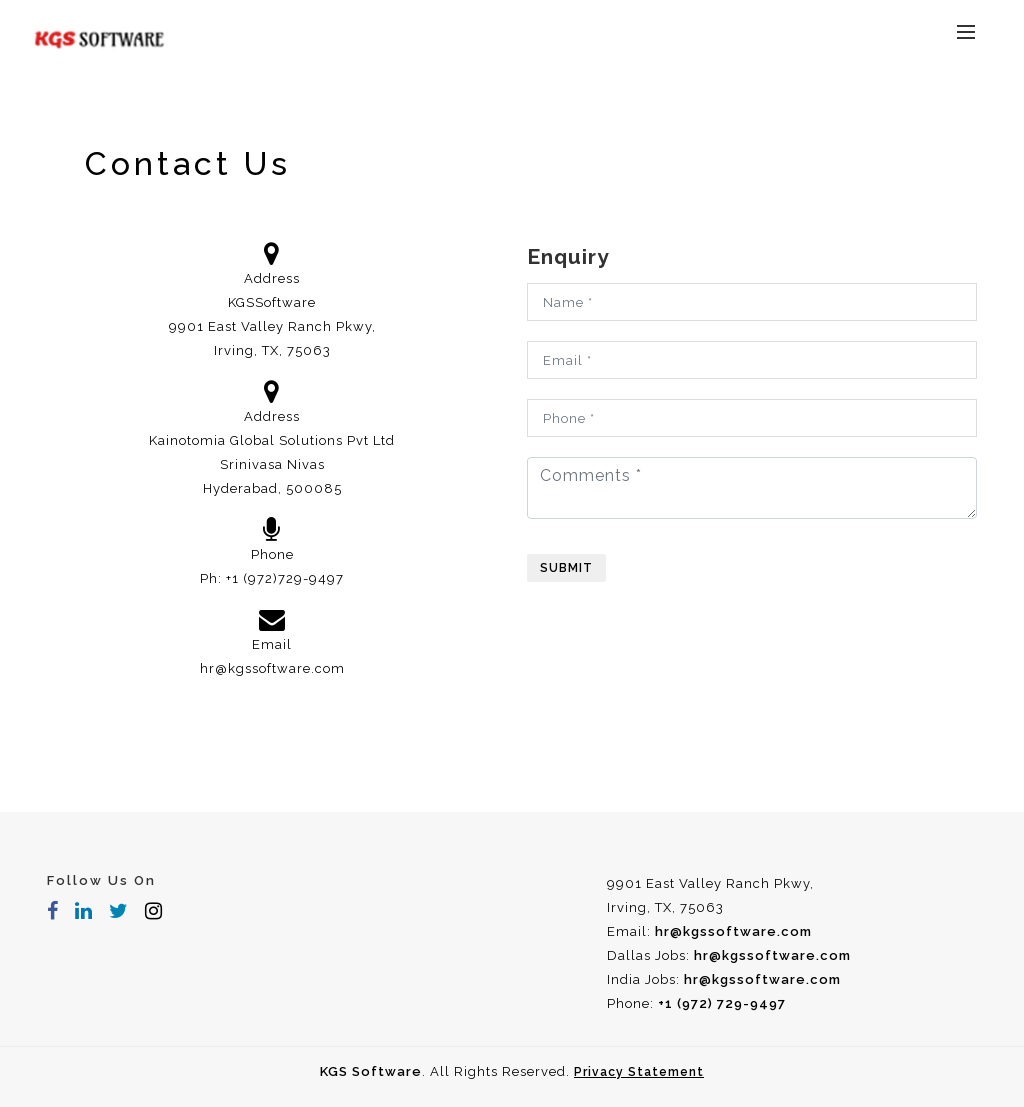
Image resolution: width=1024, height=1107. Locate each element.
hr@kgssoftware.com (272, 668)
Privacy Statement (639, 1072)
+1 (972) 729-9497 (722, 1003)
